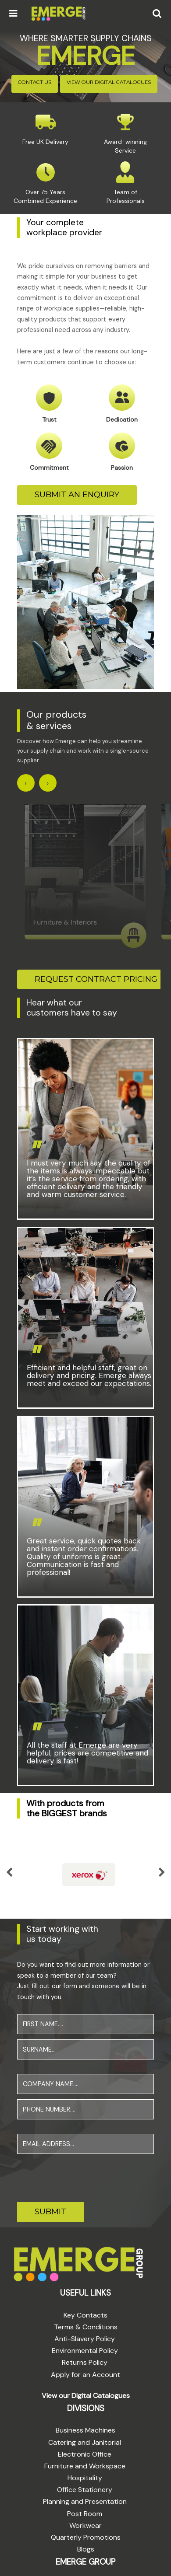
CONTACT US (34, 82)
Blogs (85, 2547)
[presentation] (83, 2174)
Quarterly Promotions (86, 2535)
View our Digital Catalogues (86, 2393)
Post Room (84, 2511)
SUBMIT (50, 2210)
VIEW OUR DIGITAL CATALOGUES (109, 82)
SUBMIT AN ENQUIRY (77, 494)
